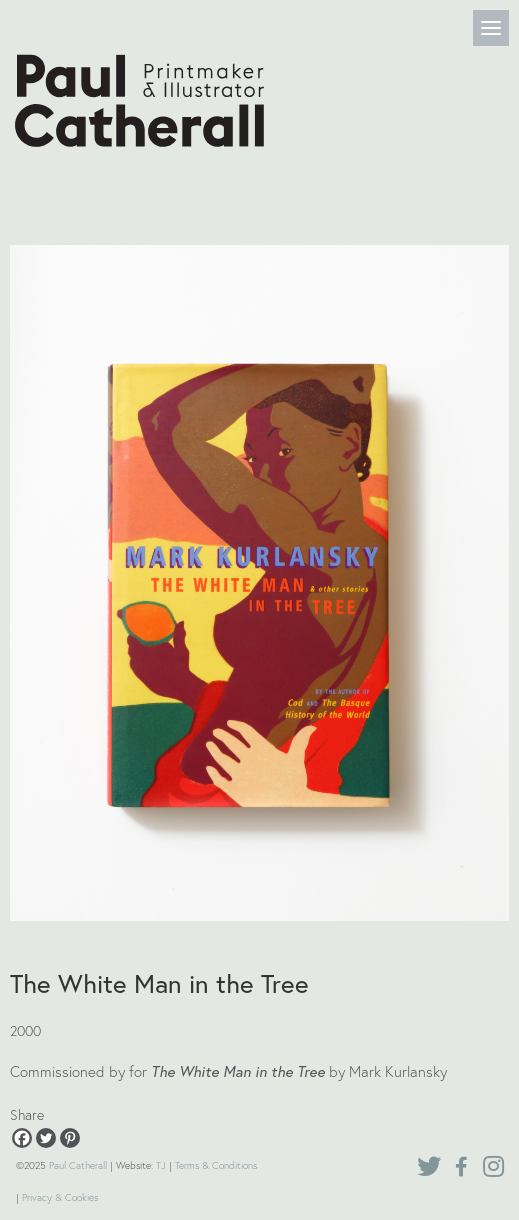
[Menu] (491, 28)
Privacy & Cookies (60, 1197)
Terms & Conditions (216, 1165)
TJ (161, 1165)
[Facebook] (22, 1138)
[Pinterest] (70, 1138)
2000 (25, 1030)
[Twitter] (46, 1138)
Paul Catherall (78, 1165)
